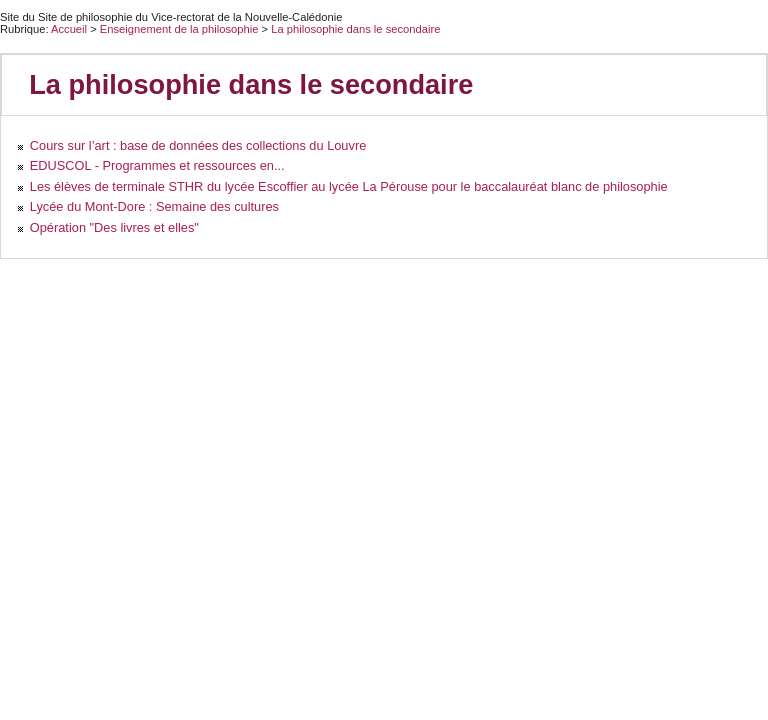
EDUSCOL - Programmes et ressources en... (157, 165)
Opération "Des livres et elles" (114, 227)
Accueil (69, 29)
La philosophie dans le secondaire (355, 29)
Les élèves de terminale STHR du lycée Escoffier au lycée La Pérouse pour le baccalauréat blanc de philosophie (349, 186)
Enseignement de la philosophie (181, 29)
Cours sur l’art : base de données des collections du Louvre (198, 145)
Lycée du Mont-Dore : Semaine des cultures (154, 206)
